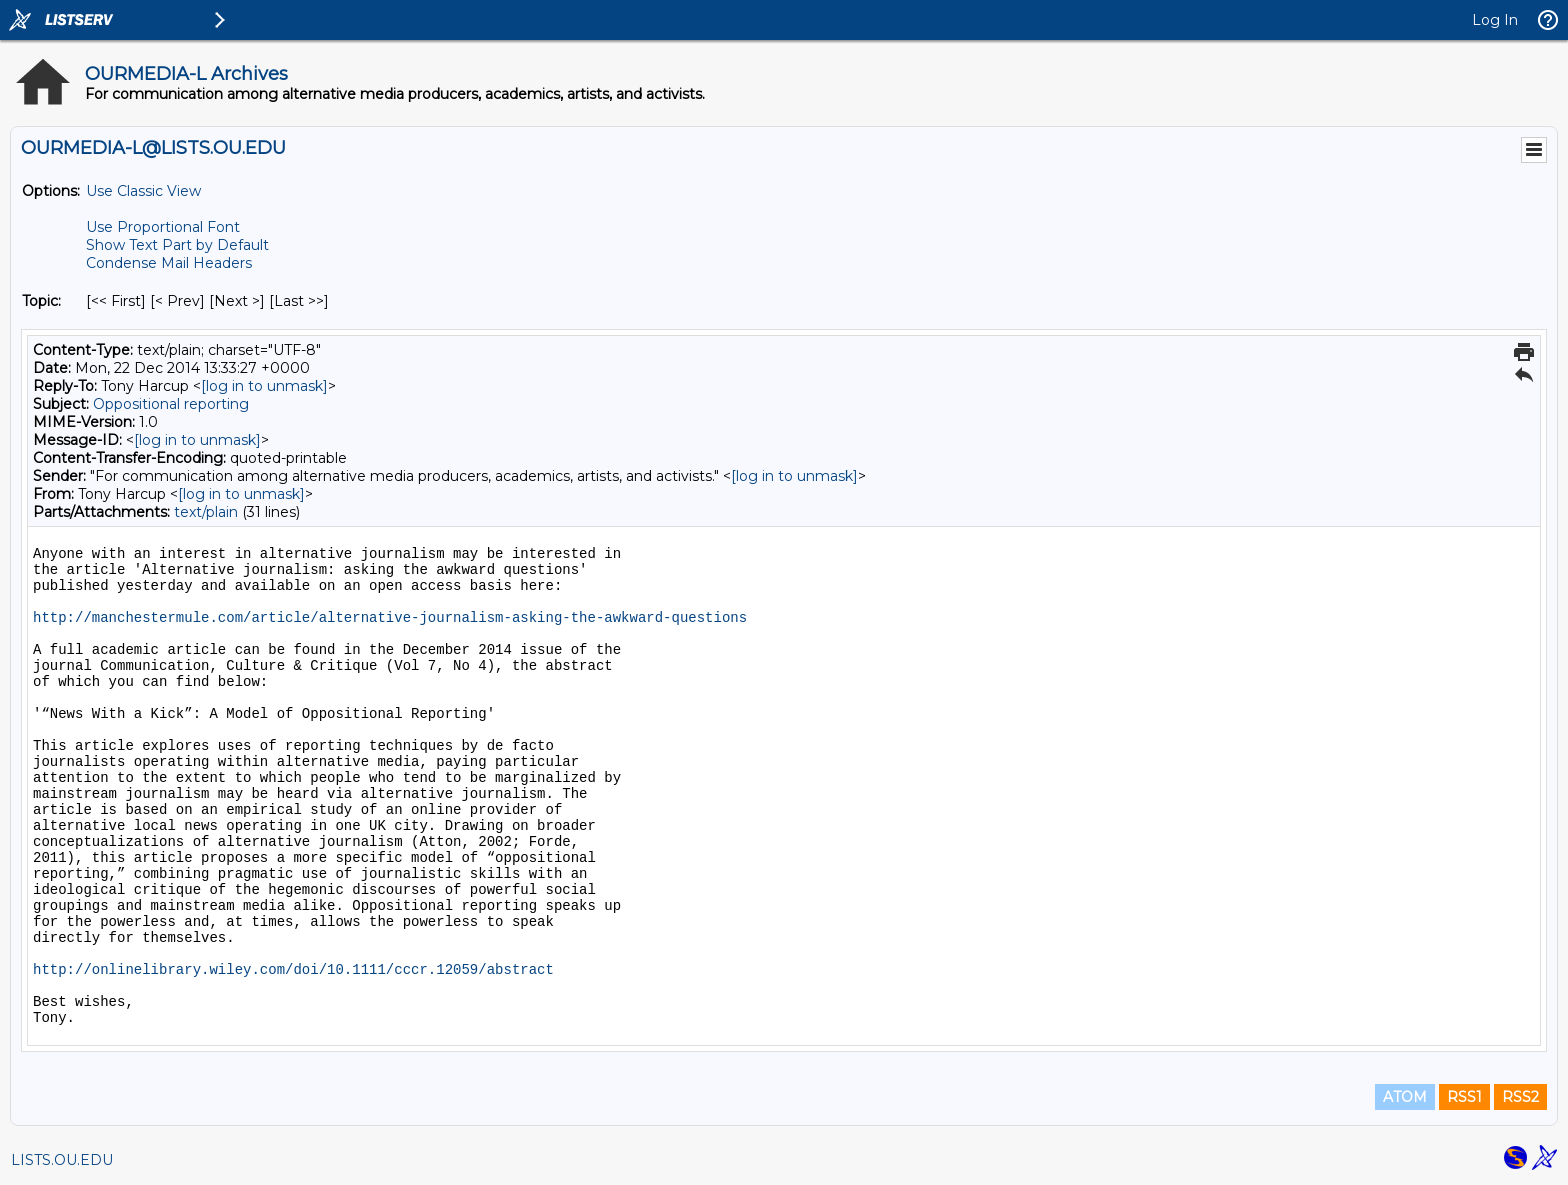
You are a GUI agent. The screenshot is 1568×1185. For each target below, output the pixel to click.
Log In (1495, 20)
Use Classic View (143, 191)
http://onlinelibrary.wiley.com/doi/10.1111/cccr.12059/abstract (293, 970)
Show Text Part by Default (177, 245)
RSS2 (1520, 1097)
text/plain (206, 512)
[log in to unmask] (264, 386)
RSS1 (1464, 1097)
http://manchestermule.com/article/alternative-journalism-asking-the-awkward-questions (390, 618)
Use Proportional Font (163, 227)
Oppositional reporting (171, 404)
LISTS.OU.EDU (62, 1160)
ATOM (1405, 1097)
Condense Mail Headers (169, 263)
